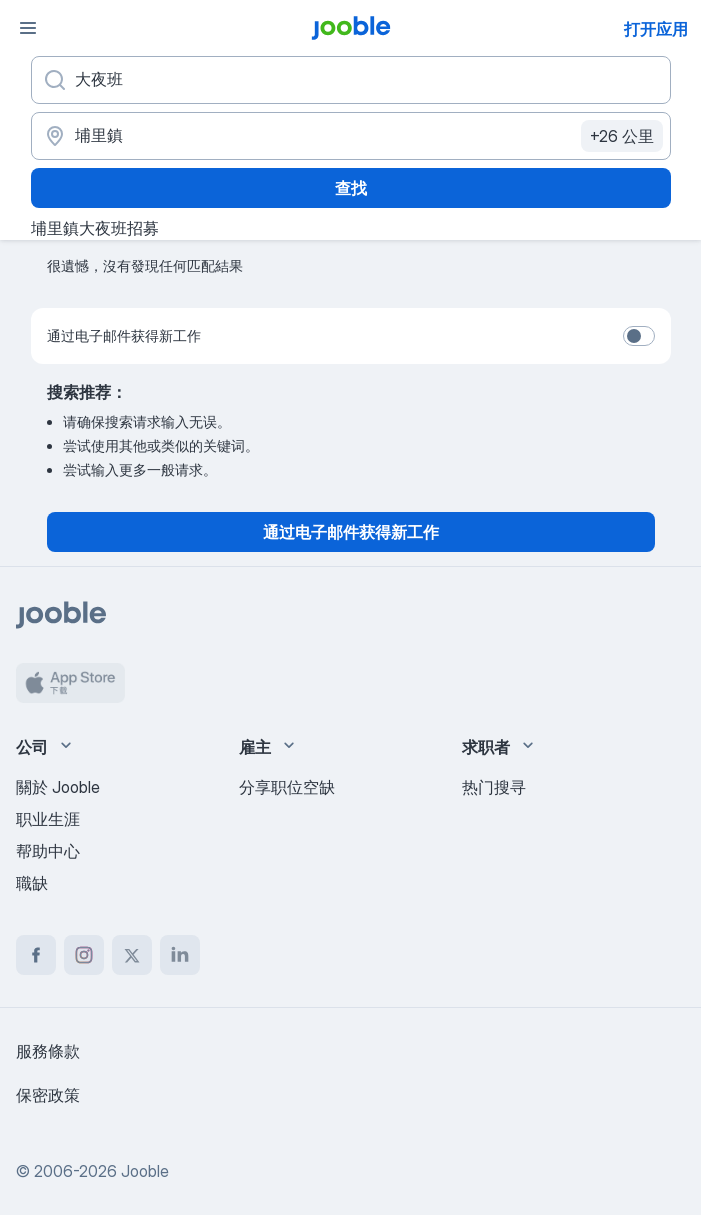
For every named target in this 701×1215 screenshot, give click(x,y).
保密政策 (48, 1095)
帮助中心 (48, 851)
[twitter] (132, 955)
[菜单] (28, 28)
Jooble (145, 1171)
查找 (351, 188)
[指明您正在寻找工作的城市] (351, 136)
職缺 (32, 883)
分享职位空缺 (287, 787)
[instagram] (84, 955)
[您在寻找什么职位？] (351, 80)
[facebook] (36, 955)
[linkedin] (180, 955)
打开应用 (656, 29)
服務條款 (48, 1051)
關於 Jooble (58, 787)
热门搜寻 (494, 787)
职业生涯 (48, 819)
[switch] (639, 336)
